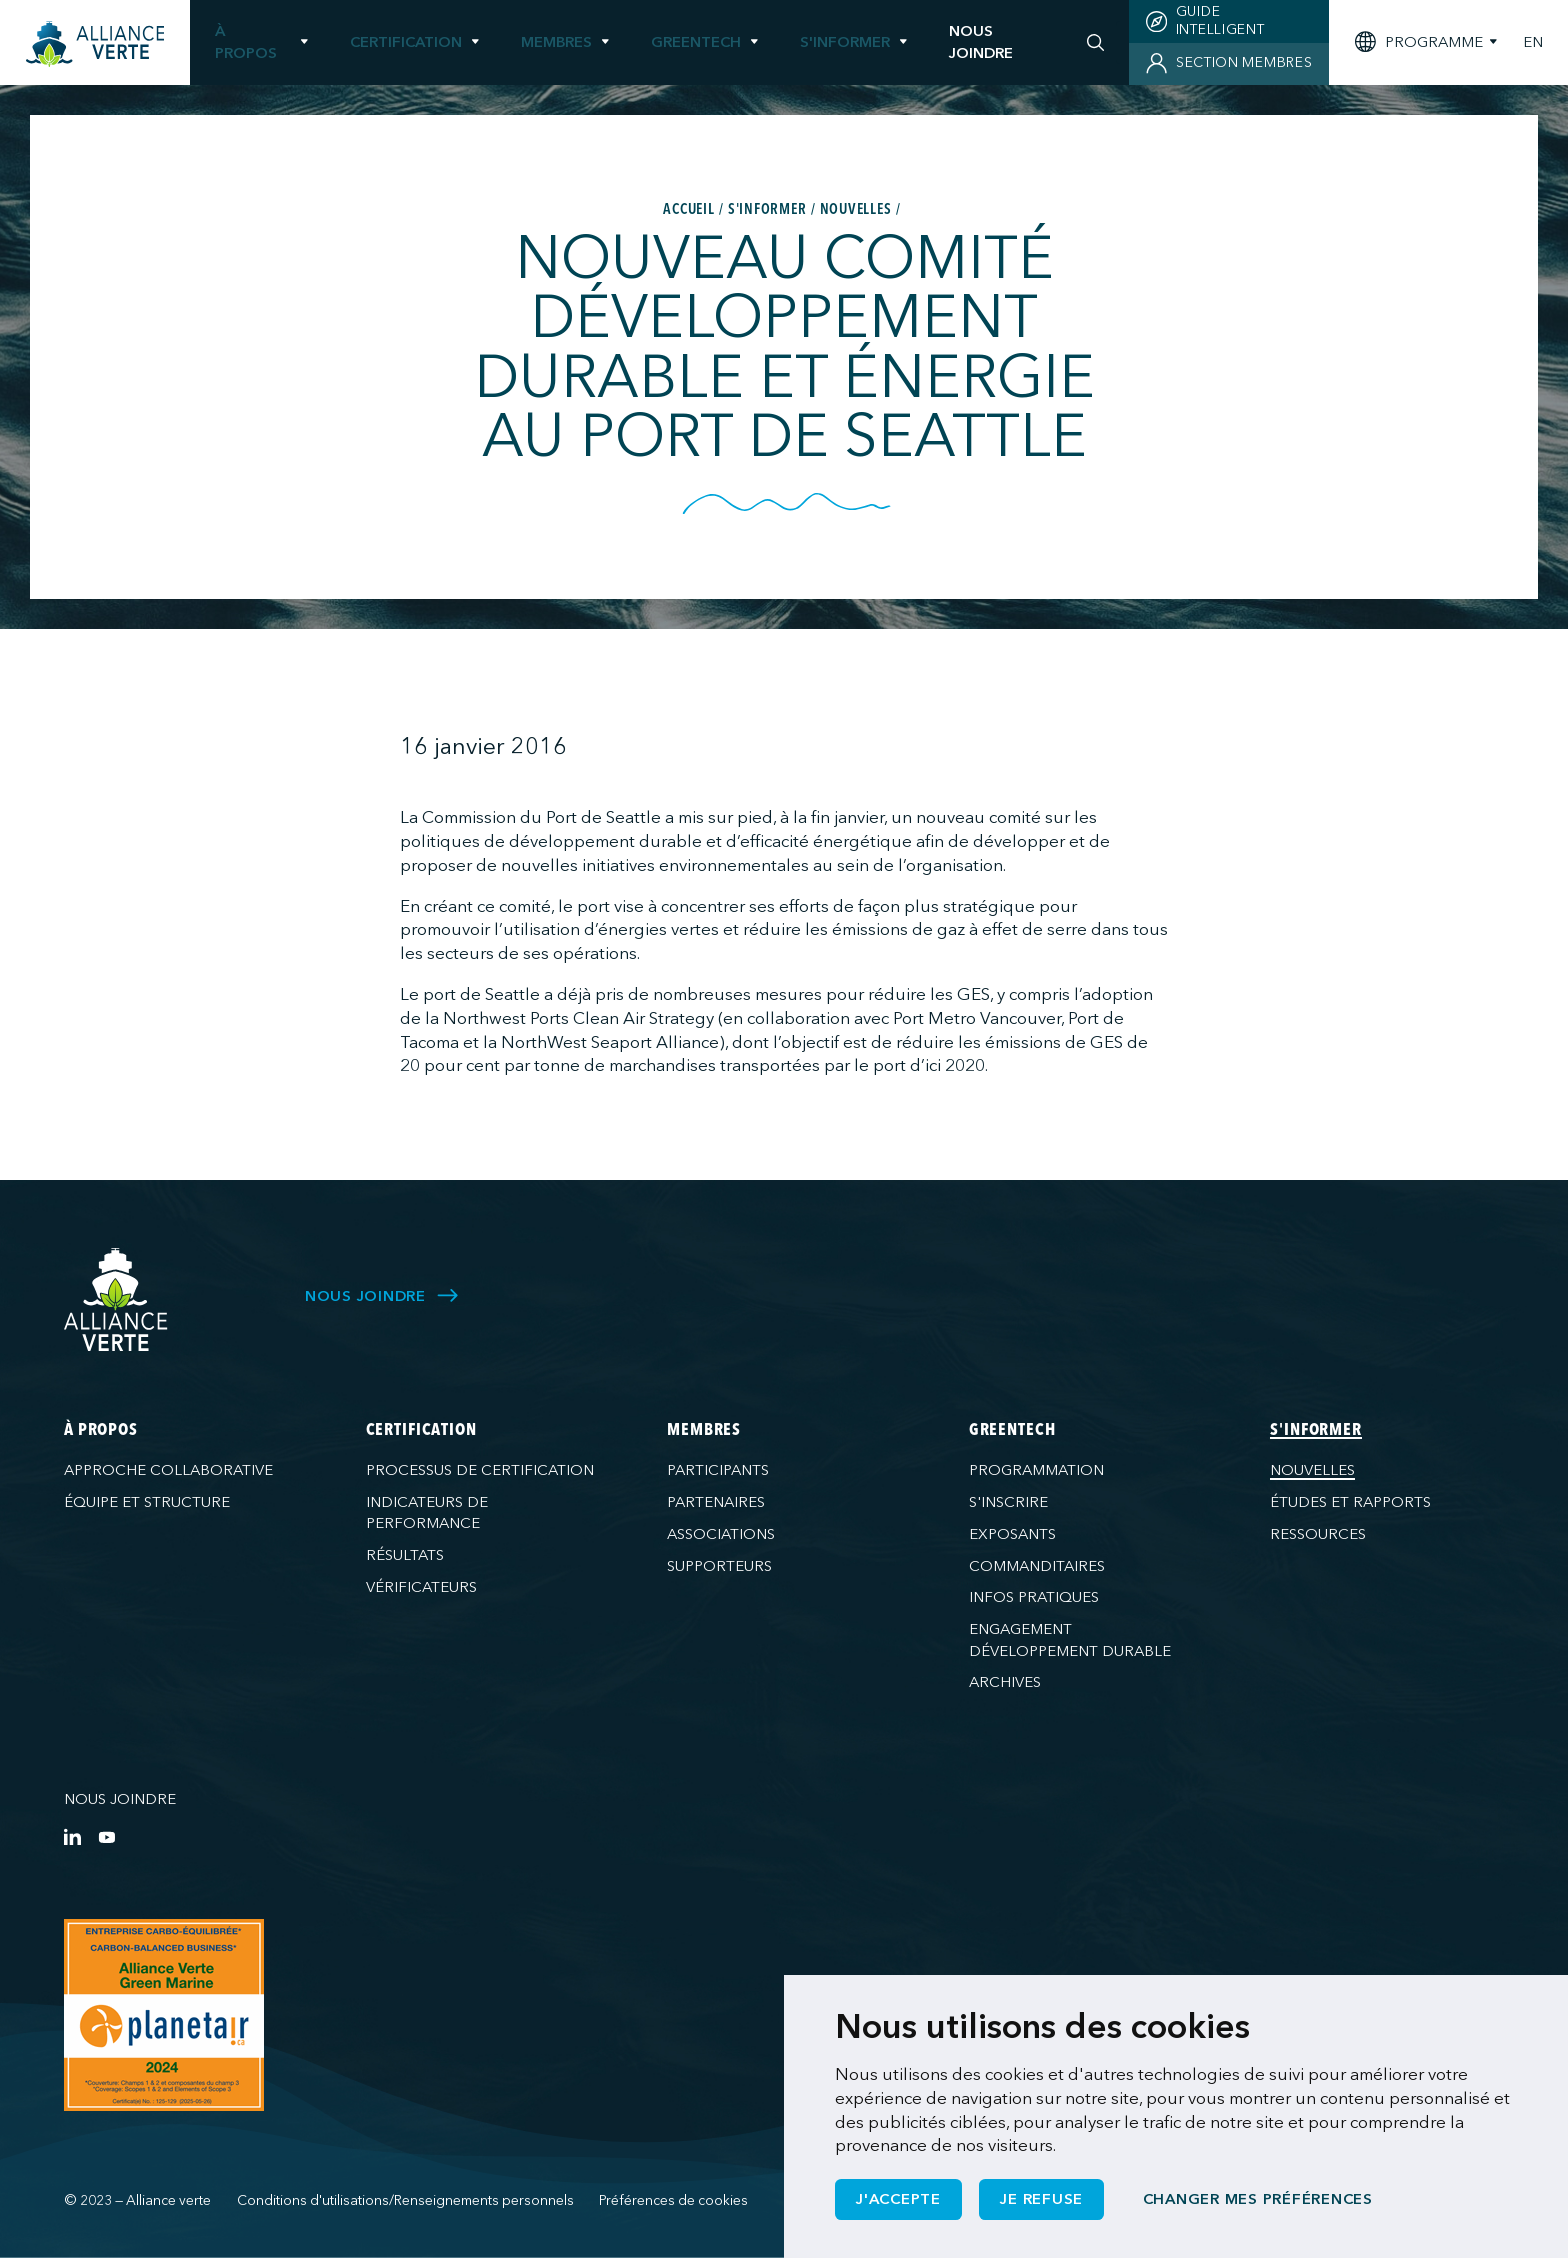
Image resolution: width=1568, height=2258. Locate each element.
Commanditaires (1037, 1566)
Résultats (405, 1555)
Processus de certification (480, 1470)
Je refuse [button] (1041, 2199)
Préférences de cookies (673, 2200)
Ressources (1318, 1534)
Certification (406, 42)
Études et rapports (1350, 1502)
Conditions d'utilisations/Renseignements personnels (405, 2200)
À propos (246, 41)
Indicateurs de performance (427, 1512)
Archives (1005, 1682)
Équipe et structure (147, 1502)
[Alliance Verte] (116, 1299)
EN (1533, 42)
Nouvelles (1312, 1470)
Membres (556, 42)
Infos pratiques (1034, 1597)
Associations (721, 1534)
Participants (718, 1470)
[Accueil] (95, 44)
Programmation (1036, 1470)
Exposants (1012, 1534)
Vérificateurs (421, 1587)
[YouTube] (106, 1836)
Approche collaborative (168, 1470)
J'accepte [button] (898, 2199)
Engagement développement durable (1070, 1639)
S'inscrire (1008, 1502)
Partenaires (716, 1502)
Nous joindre (120, 1799)
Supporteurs (719, 1566)
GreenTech (696, 42)
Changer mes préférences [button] (1258, 2199)
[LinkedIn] (72, 1836)
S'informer (845, 42)
